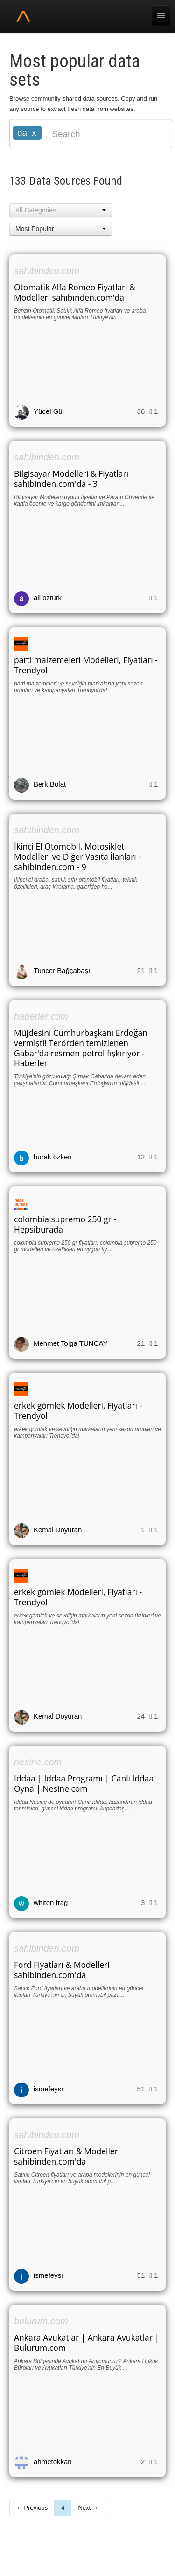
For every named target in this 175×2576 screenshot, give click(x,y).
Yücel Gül (49, 411)
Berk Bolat (50, 784)
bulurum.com (41, 2321)
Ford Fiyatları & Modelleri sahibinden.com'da (62, 1969)
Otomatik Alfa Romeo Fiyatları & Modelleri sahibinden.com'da (74, 292)
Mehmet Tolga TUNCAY (70, 1343)
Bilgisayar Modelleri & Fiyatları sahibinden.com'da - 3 (71, 478)
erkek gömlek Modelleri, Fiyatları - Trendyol (78, 1410)
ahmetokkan (53, 2462)
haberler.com (41, 1016)
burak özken (53, 1157)
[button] (60, 210)
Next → (88, 2507)
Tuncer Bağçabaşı (62, 970)
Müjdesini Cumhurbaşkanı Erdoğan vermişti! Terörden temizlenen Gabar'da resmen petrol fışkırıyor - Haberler (80, 1048)
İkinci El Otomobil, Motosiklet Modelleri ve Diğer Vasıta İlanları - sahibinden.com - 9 (77, 856)
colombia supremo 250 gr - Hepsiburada (65, 1224)
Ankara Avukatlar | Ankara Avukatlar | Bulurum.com (86, 2342)
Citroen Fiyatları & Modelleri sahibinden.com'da (67, 2156)
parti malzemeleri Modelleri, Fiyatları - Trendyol (86, 665)
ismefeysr (48, 2089)
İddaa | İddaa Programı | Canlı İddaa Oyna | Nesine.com (84, 1783)
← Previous (32, 2507)
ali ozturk (48, 598)
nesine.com (38, 1762)
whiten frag (51, 1902)
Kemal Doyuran (58, 1530)
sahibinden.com (46, 271)
